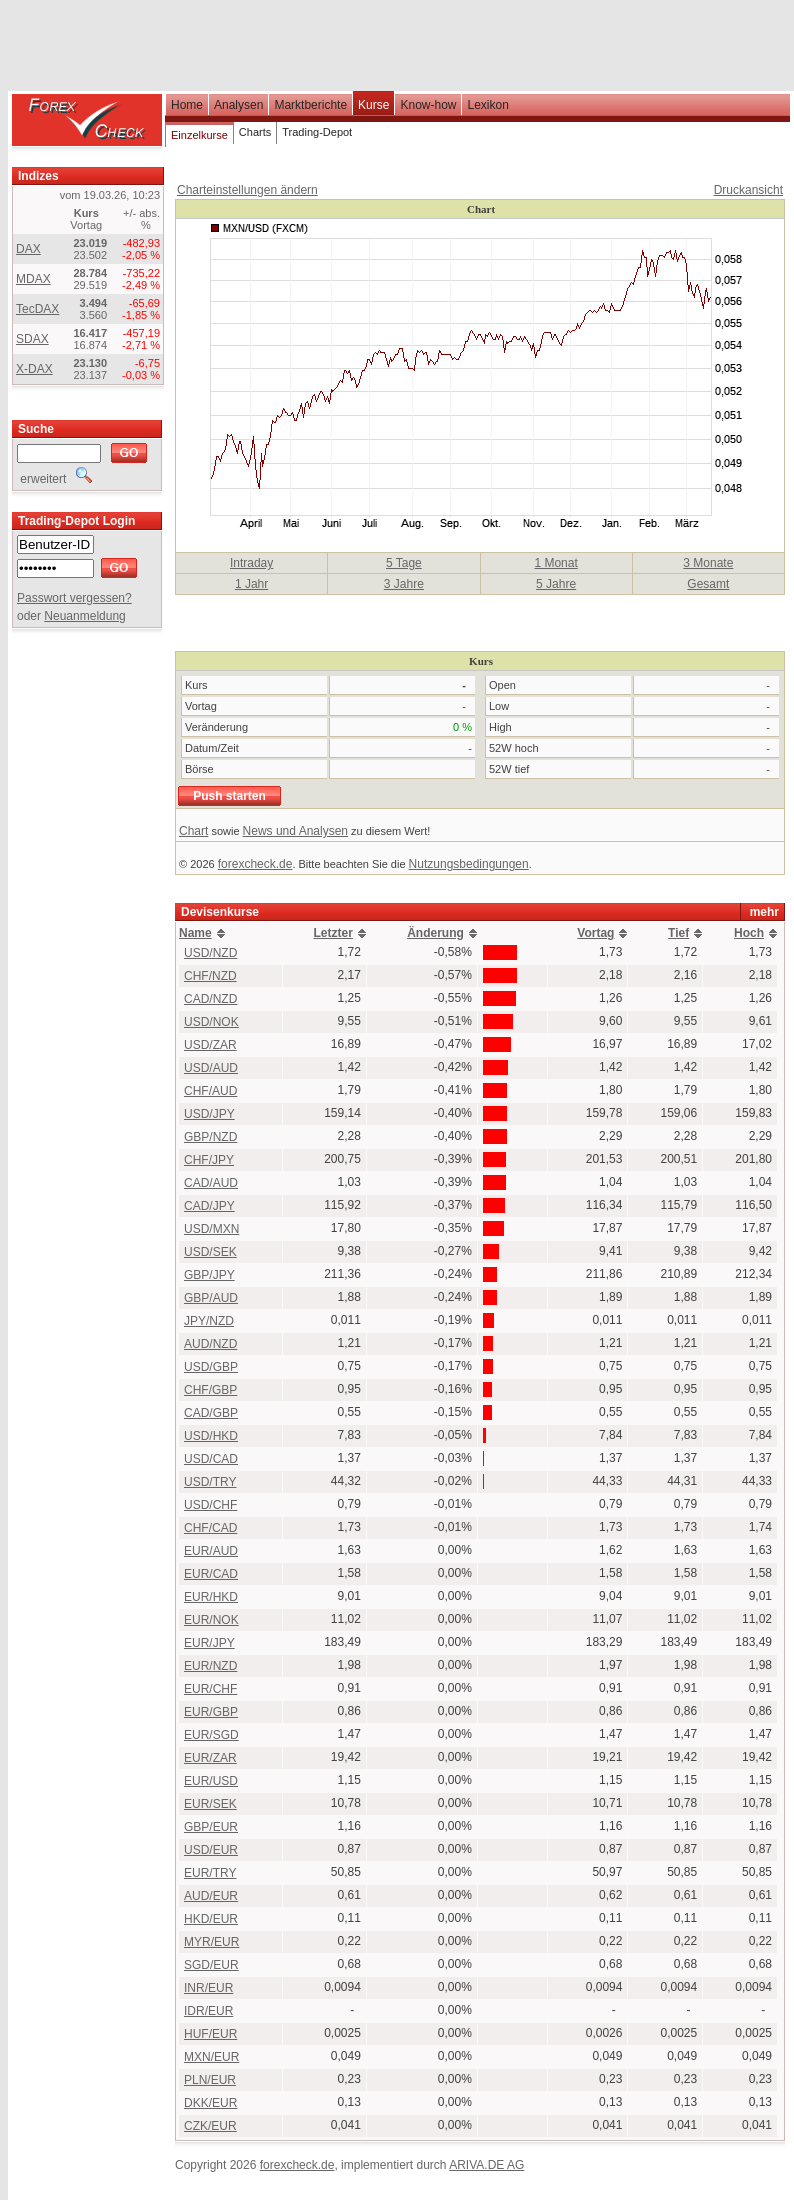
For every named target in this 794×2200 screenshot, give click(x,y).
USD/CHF (210, 1505)
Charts (255, 132)
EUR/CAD (211, 1574)
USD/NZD (210, 953)
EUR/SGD (211, 1735)
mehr (764, 912)
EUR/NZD (210, 1666)
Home (187, 105)
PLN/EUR (210, 2080)
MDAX (33, 279)
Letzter (332, 933)
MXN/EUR (211, 2057)
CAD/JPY (209, 1206)
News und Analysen (295, 831)
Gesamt (708, 584)
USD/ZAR (210, 1045)
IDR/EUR (208, 2011)
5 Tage (404, 563)
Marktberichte (310, 105)
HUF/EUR (210, 2034)
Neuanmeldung (84, 616)
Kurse (373, 105)
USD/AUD (211, 1068)
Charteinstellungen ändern (247, 190)
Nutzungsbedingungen (469, 864)
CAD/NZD (210, 999)
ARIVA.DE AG (486, 2165)
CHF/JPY (209, 1160)
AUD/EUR (211, 1896)
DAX (28, 249)
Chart (193, 831)
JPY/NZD (209, 1321)
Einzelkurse (199, 135)
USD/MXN (211, 1229)
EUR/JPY (209, 1643)
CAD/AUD (211, 1183)
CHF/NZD (210, 976)
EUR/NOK (211, 1620)
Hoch (749, 933)
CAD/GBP (211, 1413)
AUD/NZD (210, 1344)
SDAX (32, 339)
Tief (678, 933)
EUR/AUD (211, 1551)
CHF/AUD (210, 1091)
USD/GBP (211, 1367)
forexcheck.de (255, 864)
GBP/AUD (211, 1298)
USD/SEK (210, 1252)
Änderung (435, 933)
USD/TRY (210, 1482)
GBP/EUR (211, 1827)
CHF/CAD (210, 1528)
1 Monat (555, 563)
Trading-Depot (317, 132)
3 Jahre (404, 584)
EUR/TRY (210, 1873)
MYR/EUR (211, 1942)
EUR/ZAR (210, 1758)
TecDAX (37, 309)
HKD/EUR (211, 1919)
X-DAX (34, 369)
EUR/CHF (210, 1689)
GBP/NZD (210, 1137)
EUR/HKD (211, 1597)
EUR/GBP (211, 1712)
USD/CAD (211, 1459)
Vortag (595, 933)
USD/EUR (211, 1850)
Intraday (251, 563)
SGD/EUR (211, 1965)
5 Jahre (556, 584)
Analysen (238, 105)
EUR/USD (211, 1781)
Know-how (428, 105)
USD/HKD (211, 1436)
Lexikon (487, 105)
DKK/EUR (210, 2103)
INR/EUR (208, 1988)
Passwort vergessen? (74, 598)
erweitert (54, 479)
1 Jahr (251, 584)
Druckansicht (748, 190)
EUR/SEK (210, 1804)
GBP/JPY (209, 1275)
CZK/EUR (210, 2126)
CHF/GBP (210, 1390)
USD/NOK (211, 1022)
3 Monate (708, 563)
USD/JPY (209, 1114)
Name (195, 933)
